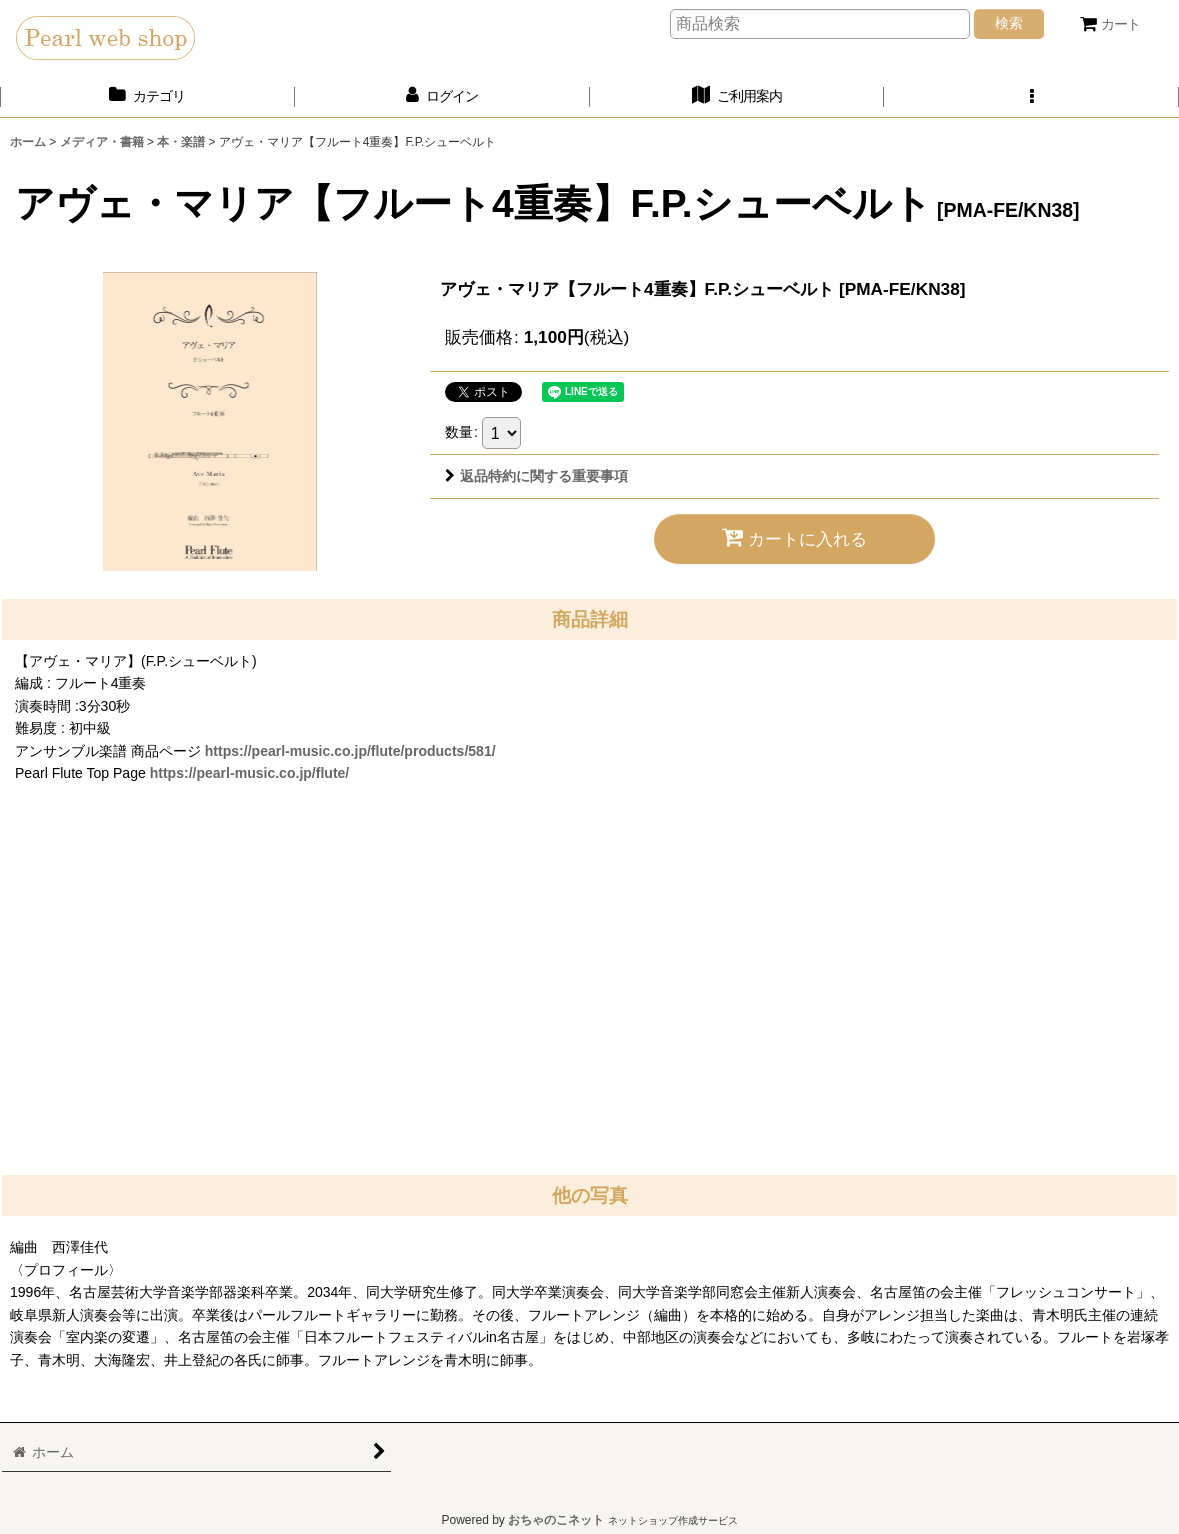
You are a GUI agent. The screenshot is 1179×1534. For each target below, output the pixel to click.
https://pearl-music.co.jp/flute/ (250, 773)
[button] (1031, 96)
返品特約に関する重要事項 (536, 476)
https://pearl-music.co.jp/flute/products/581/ (350, 751)
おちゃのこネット (556, 1520)
